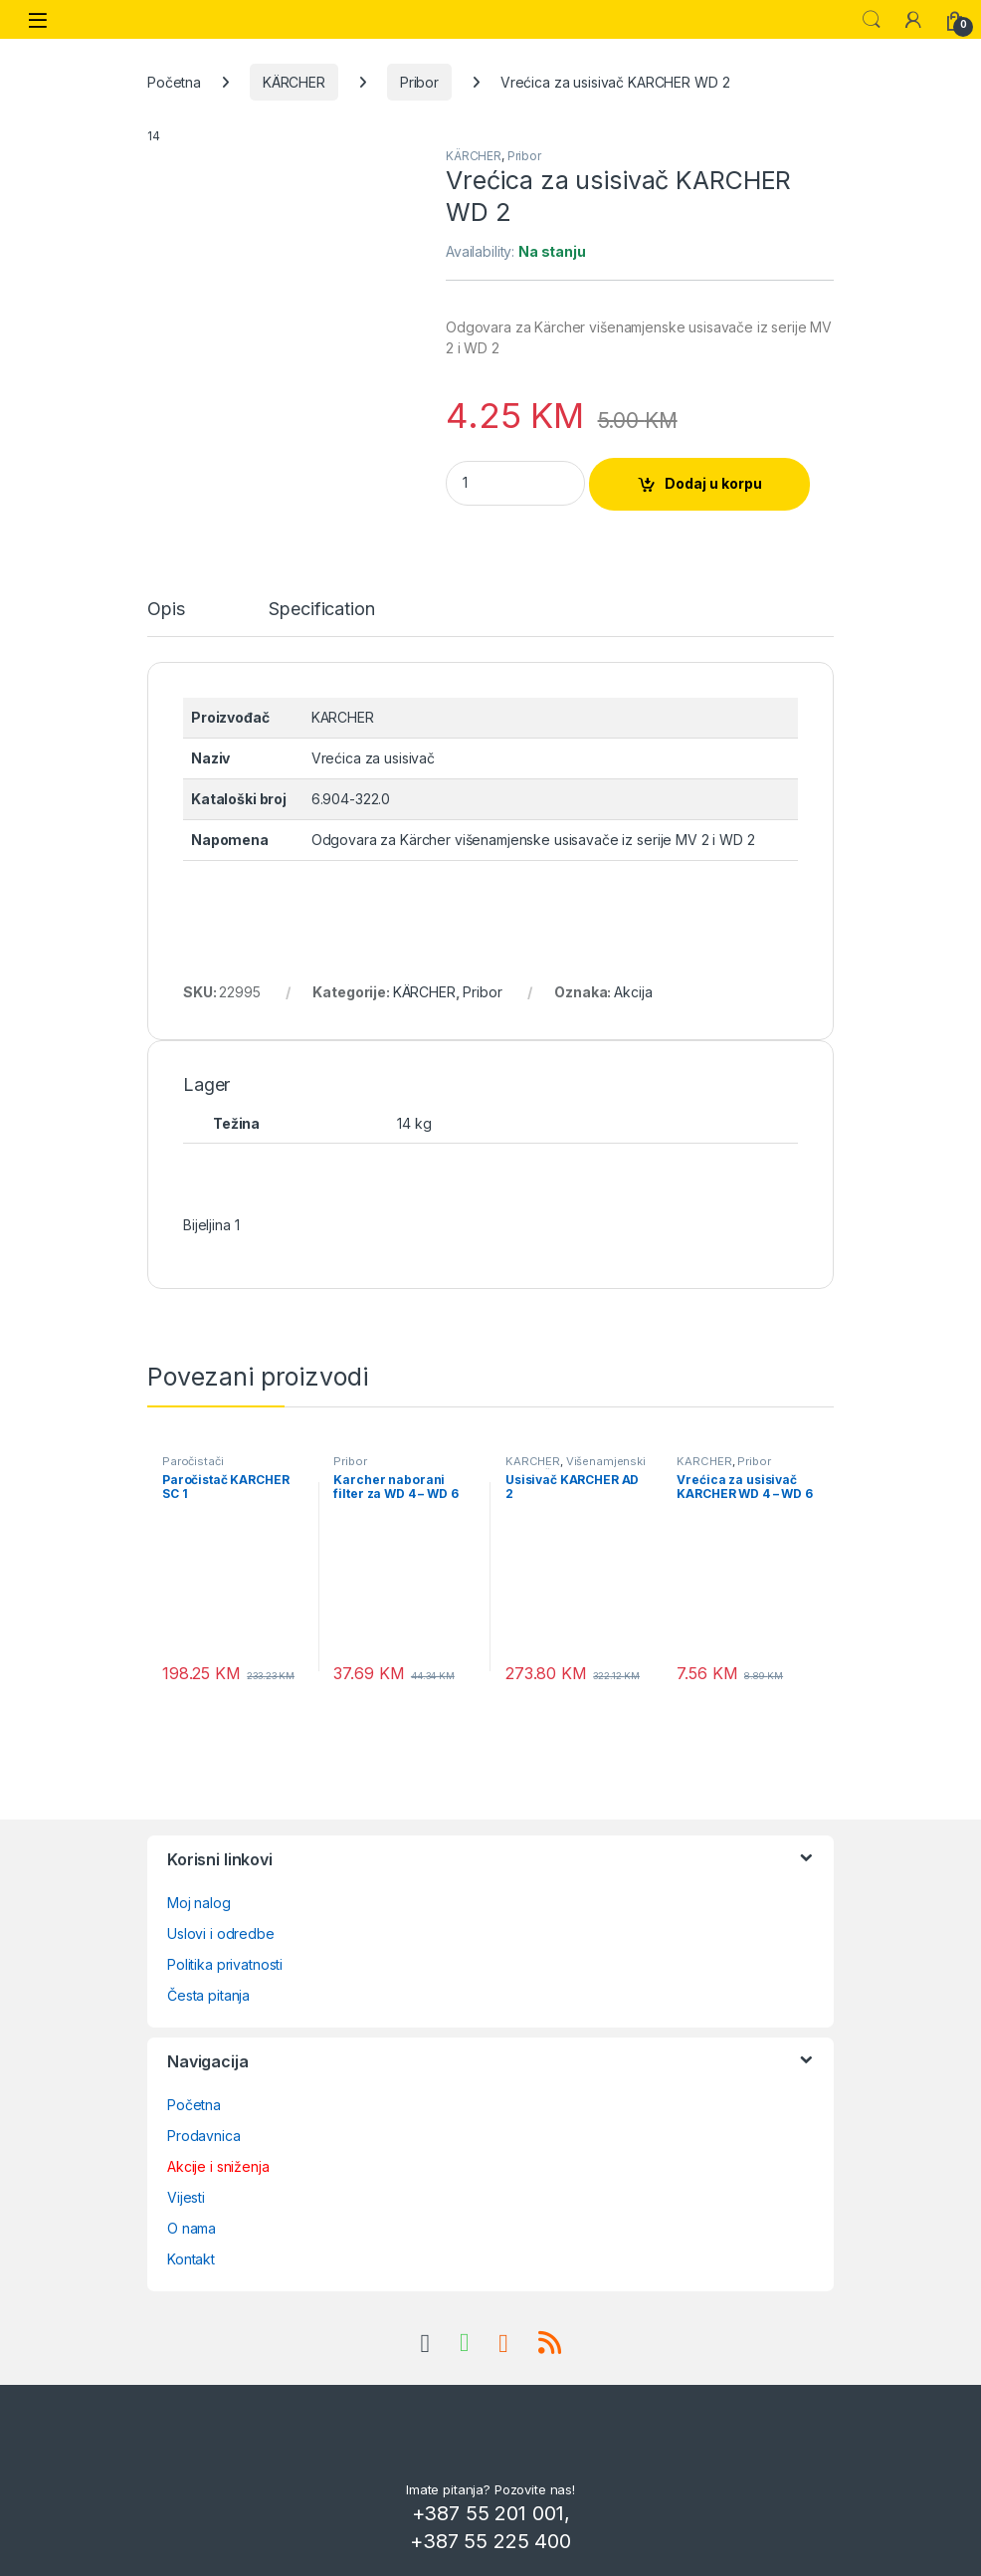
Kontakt (191, 2259)
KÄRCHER (294, 82)
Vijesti (186, 2197)
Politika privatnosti (225, 1964)
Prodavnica (204, 2135)
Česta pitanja (208, 1995)
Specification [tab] (321, 609)
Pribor (419, 82)
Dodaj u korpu (713, 483)
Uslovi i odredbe (221, 1933)
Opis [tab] (165, 609)
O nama (191, 2228)
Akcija (633, 991)
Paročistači (192, 1461)
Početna (174, 82)
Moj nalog (199, 1902)
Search (872, 20)
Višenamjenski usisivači (575, 1467)
